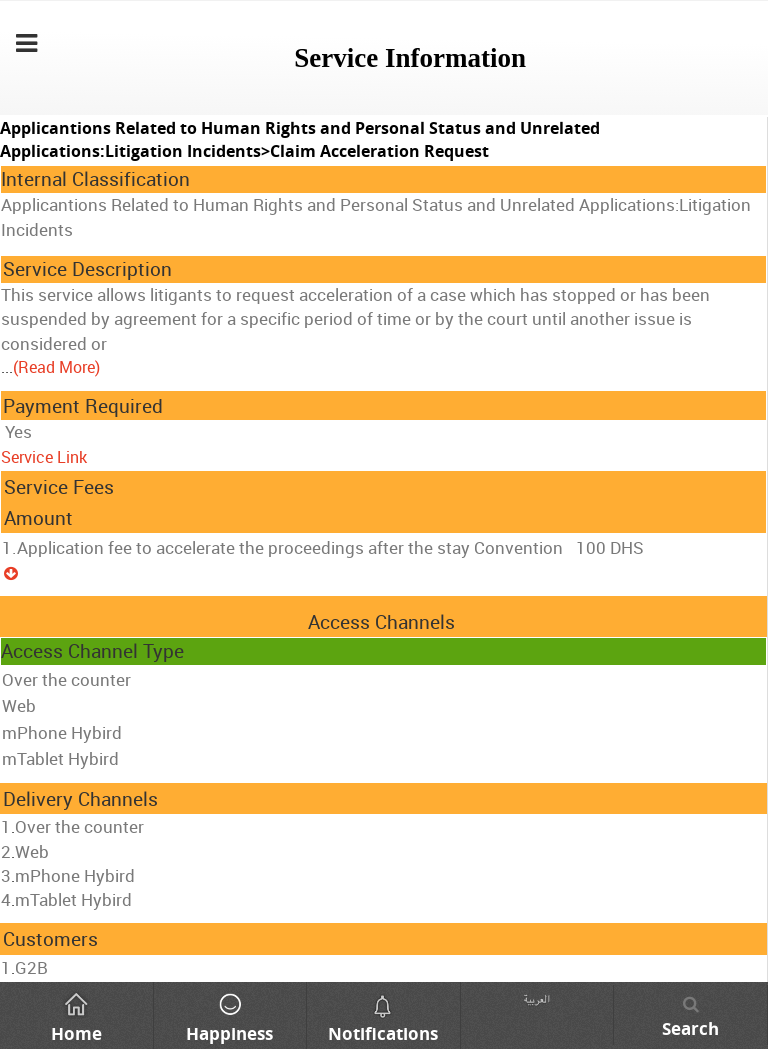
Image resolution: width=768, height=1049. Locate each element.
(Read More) (56, 367)
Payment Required (83, 406)
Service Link (44, 457)
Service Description (87, 269)
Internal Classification (95, 179)
